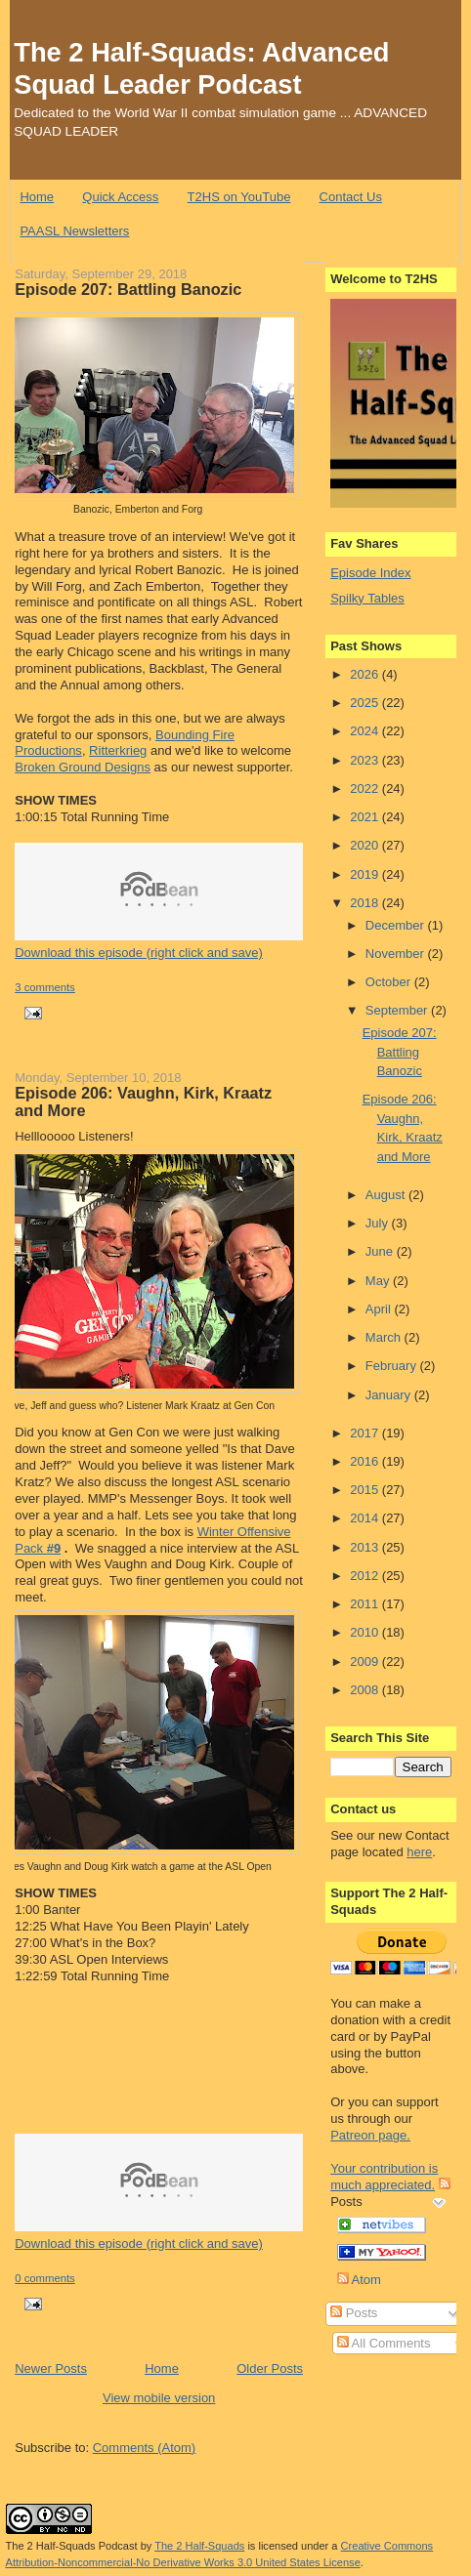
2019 (366, 874)
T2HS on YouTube (239, 196)
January (389, 1395)
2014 (366, 1518)
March (385, 1337)
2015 (366, 1489)
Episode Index (370, 572)
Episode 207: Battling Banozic (128, 289)
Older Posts (269, 2368)
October (389, 982)
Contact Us (351, 196)
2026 (366, 674)
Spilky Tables (367, 598)
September (398, 1010)
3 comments (45, 987)
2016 (366, 1461)
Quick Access (120, 196)
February (392, 1365)
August (386, 1194)
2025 (366, 702)
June (381, 1251)
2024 (366, 731)
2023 (366, 760)
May (379, 1280)
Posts (353, 2313)
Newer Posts (51, 2368)
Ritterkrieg (118, 750)
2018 (366, 902)
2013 (366, 1547)
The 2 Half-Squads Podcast (72, 2546)
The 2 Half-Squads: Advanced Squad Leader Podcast (201, 68)
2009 (366, 1661)
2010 (366, 1632)
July (378, 1223)
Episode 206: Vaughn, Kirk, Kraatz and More (143, 1101)
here (419, 1852)
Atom (359, 2279)
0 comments (45, 2278)
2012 (366, 1575)
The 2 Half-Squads (199, 2546)
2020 (366, 845)
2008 (366, 1690)
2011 (366, 1604)
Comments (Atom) (144, 2447)
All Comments (384, 2343)
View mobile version (159, 2397)
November (396, 953)
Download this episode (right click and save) (139, 952)
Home (37, 196)
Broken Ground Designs (82, 767)
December (396, 925)
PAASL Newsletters (74, 231)
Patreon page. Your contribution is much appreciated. (384, 2160)
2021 (366, 817)
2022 (366, 788)
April (380, 1309)
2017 (366, 1433)
